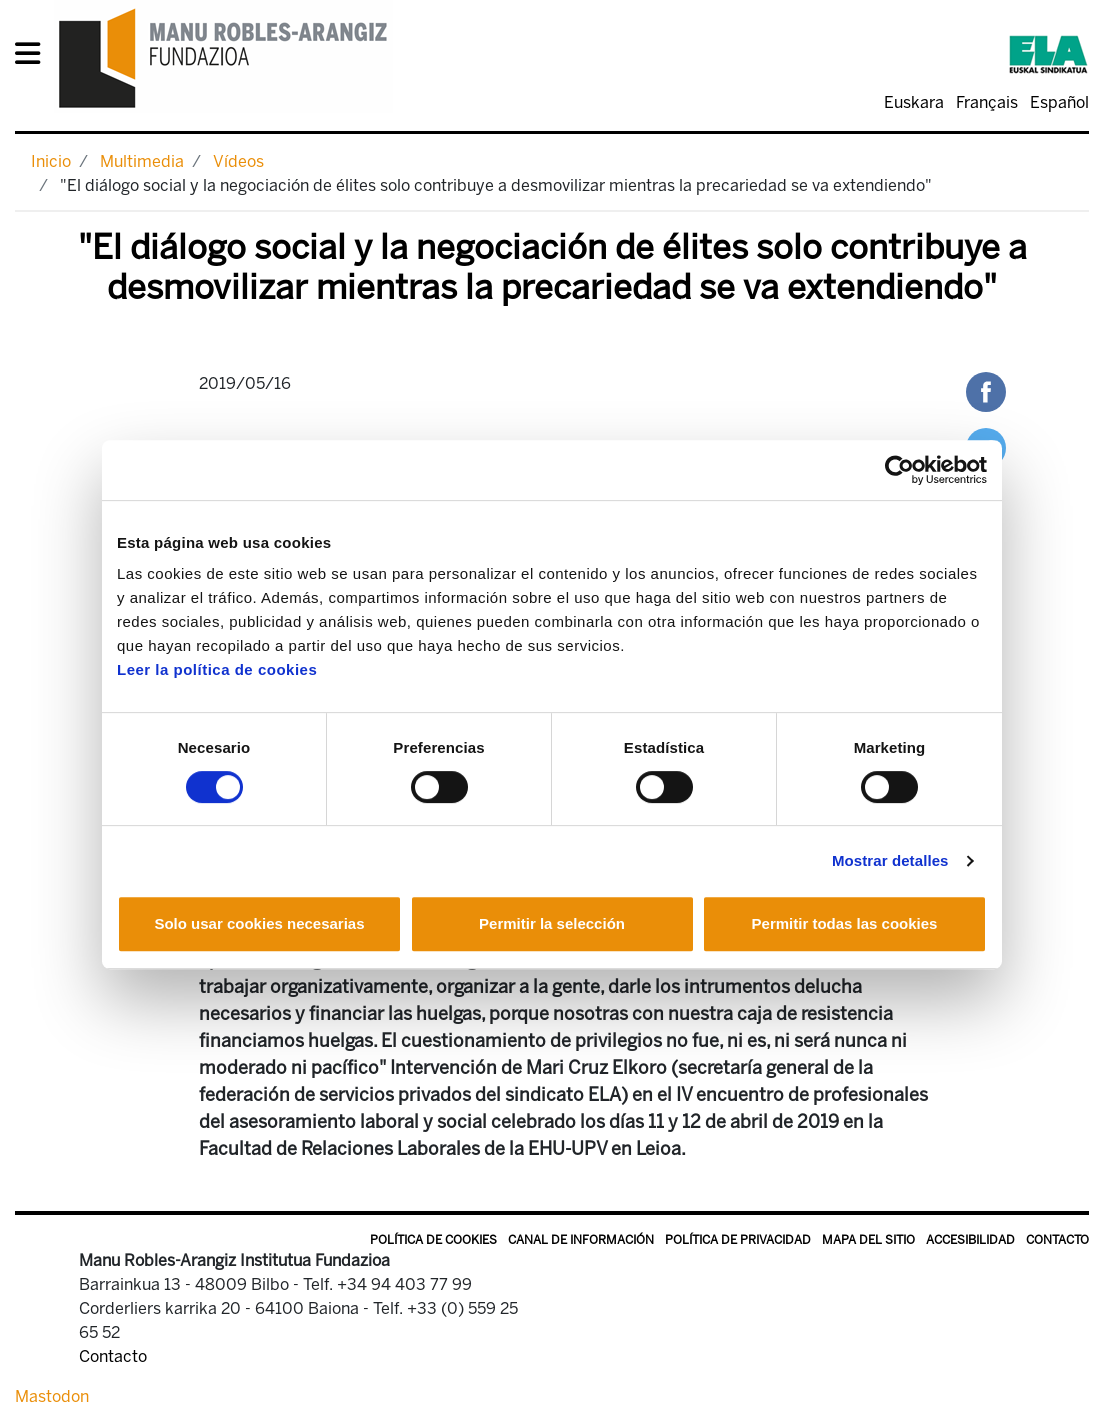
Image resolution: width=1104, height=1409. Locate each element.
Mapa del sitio (868, 1240)
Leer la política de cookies (217, 669)
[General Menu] (33, 57)
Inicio (51, 161)
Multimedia (142, 161)
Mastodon (52, 1396)
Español (1059, 102)
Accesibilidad (970, 1240)
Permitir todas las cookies (845, 923)
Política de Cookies (433, 1240)
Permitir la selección (552, 923)
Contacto (1057, 1240)
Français (987, 102)
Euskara (914, 102)
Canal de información (581, 1240)
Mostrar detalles (890, 860)
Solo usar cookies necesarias (259, 923)
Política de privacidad (738, 1240)
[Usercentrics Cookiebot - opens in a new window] (899, 470)
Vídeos (238, 161)
